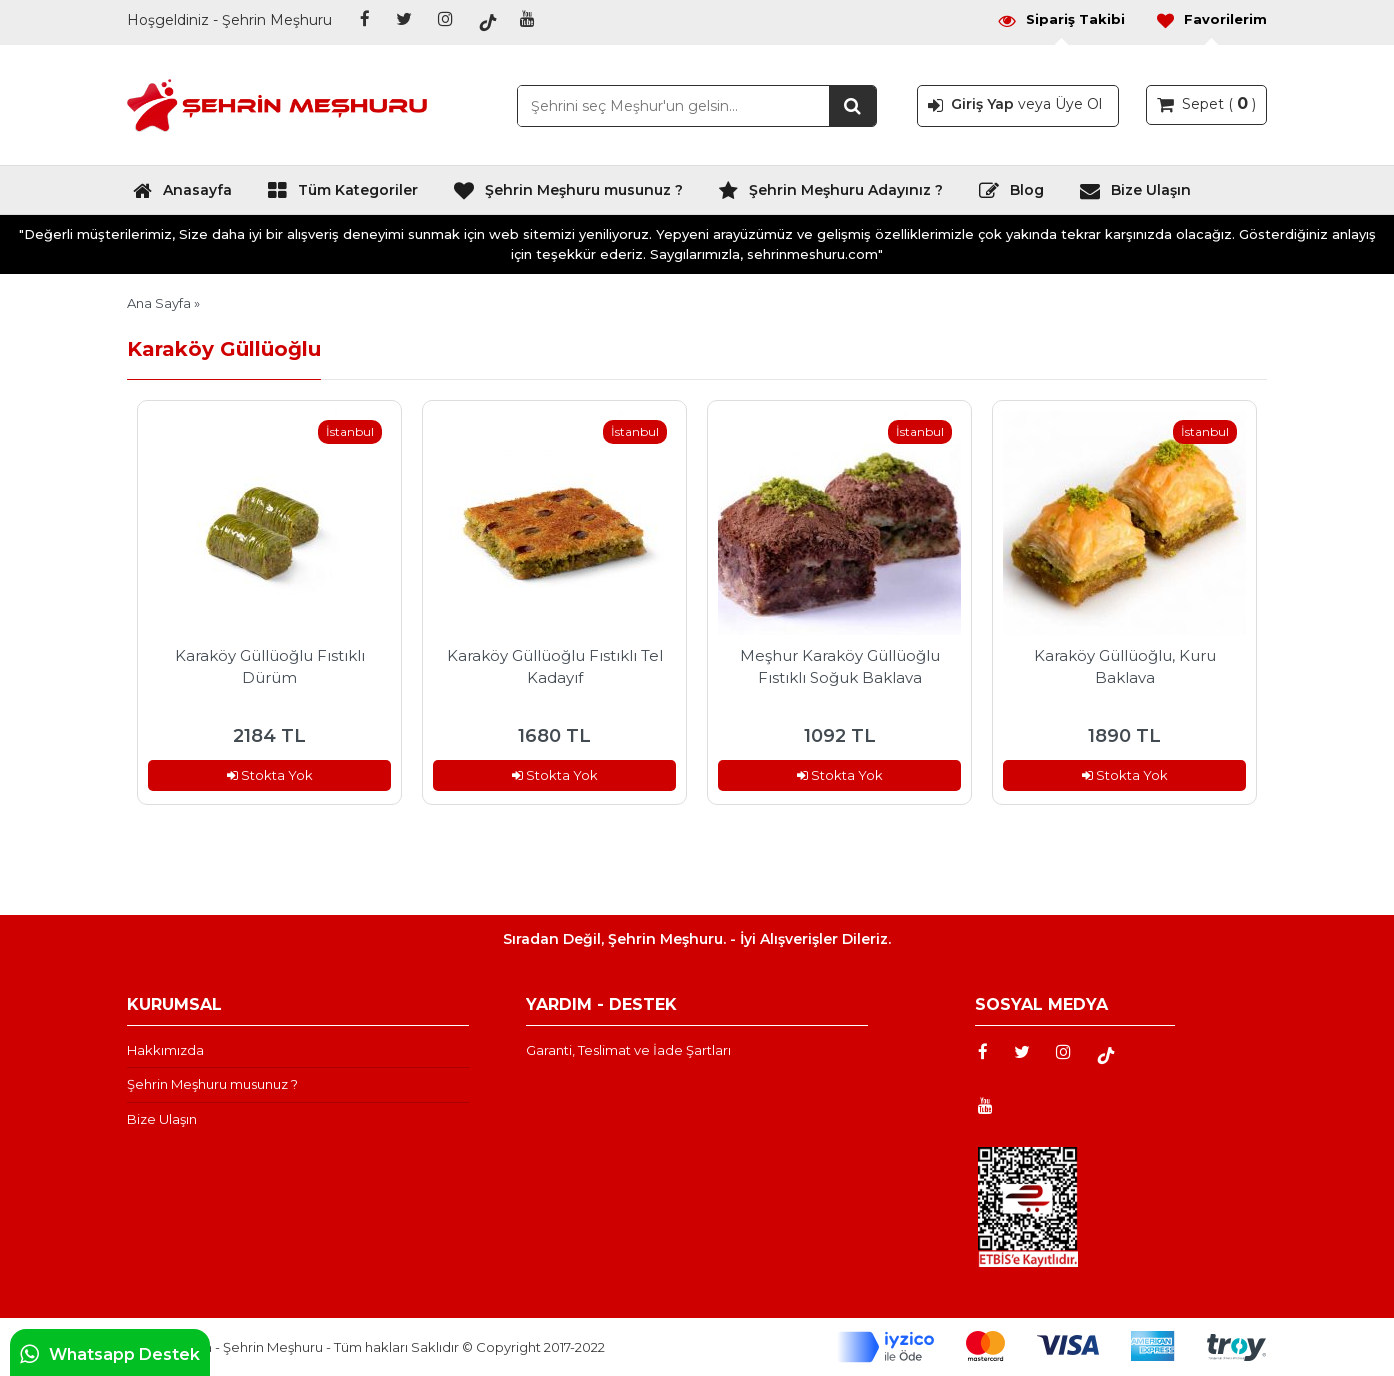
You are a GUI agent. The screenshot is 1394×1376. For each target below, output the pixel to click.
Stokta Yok (270, 775)
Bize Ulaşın (1135, 195)
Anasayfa (182, 195)
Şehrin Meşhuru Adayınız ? (830, 195)
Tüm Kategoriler (342, 195)
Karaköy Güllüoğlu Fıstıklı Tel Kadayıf (555, 667)
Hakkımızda (165, 1050)
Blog (1011, 195)
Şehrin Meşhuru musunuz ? (568, 195)
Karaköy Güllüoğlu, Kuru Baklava (1125, 667)
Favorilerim (1211, 19)
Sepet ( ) (1206, 103)
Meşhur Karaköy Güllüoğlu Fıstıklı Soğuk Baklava (840, 667)
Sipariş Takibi (1061, 19)
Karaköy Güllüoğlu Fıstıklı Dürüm (270, 667)
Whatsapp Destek (110, 1354)
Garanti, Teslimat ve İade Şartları (628, 1050)
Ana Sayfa (159, 303)
